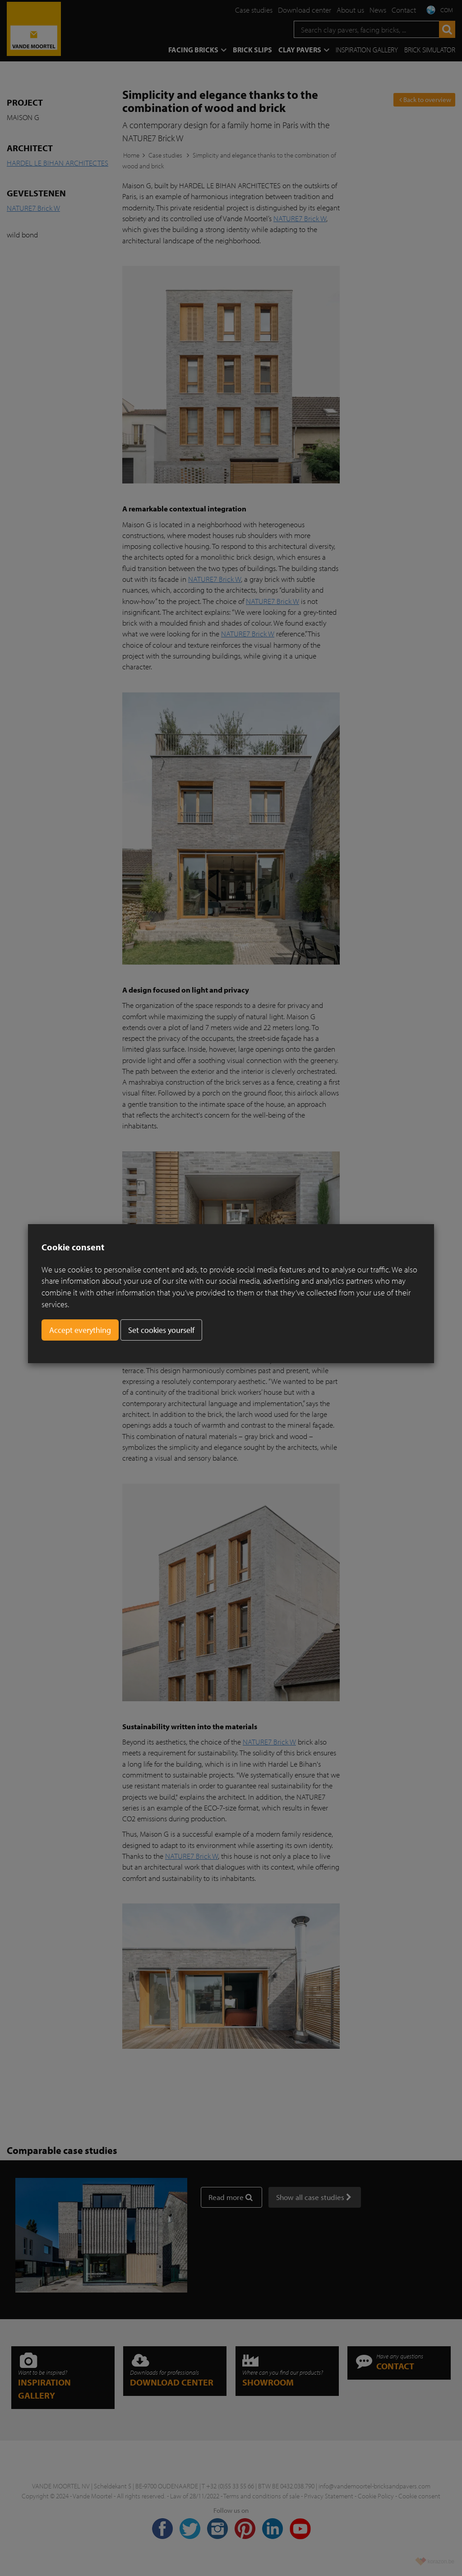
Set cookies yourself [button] (161, 1330)
